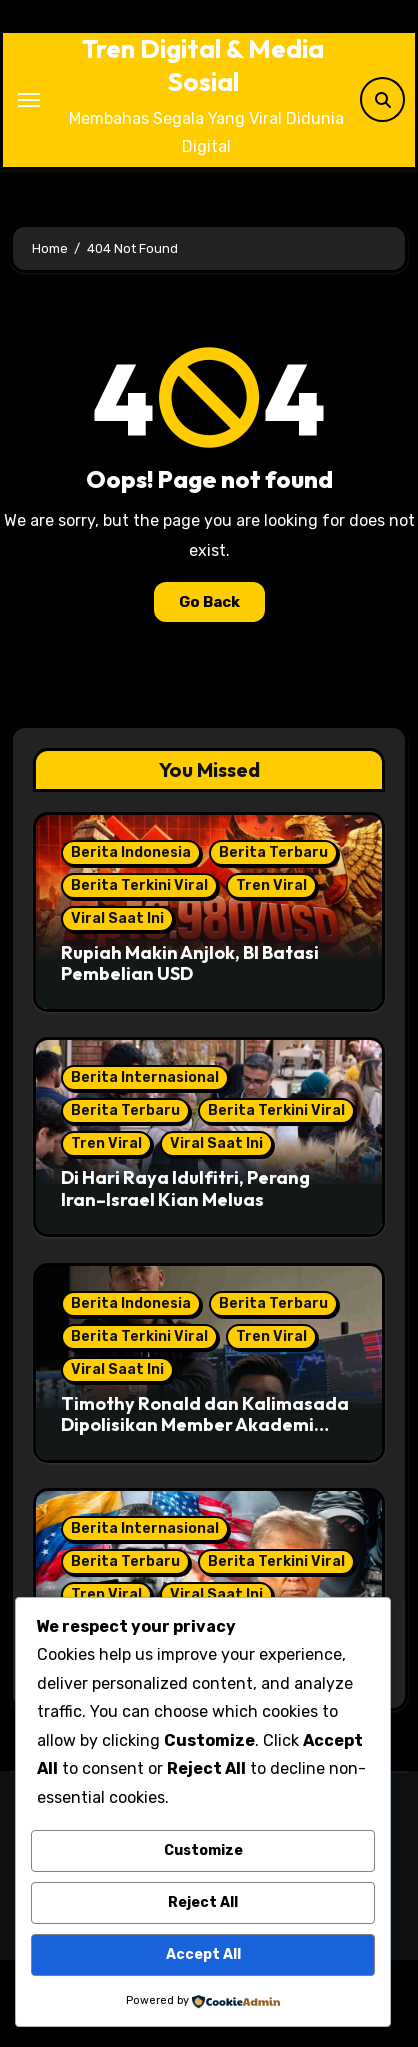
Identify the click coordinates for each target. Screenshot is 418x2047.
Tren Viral (271, 885)
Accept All (203, 1954)
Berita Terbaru (273, 852)
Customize (203, 1850)
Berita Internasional (145, 1077)
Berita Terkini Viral (139, 885)
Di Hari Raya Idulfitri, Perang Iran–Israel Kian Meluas (185, 1188)
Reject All (203, 1902)
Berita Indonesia (131, 852)
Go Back (209, 602)
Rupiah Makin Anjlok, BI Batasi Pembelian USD (190, 963)
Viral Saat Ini (117, 918)
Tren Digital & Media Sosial (203, 65)
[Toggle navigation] (29, 100)
